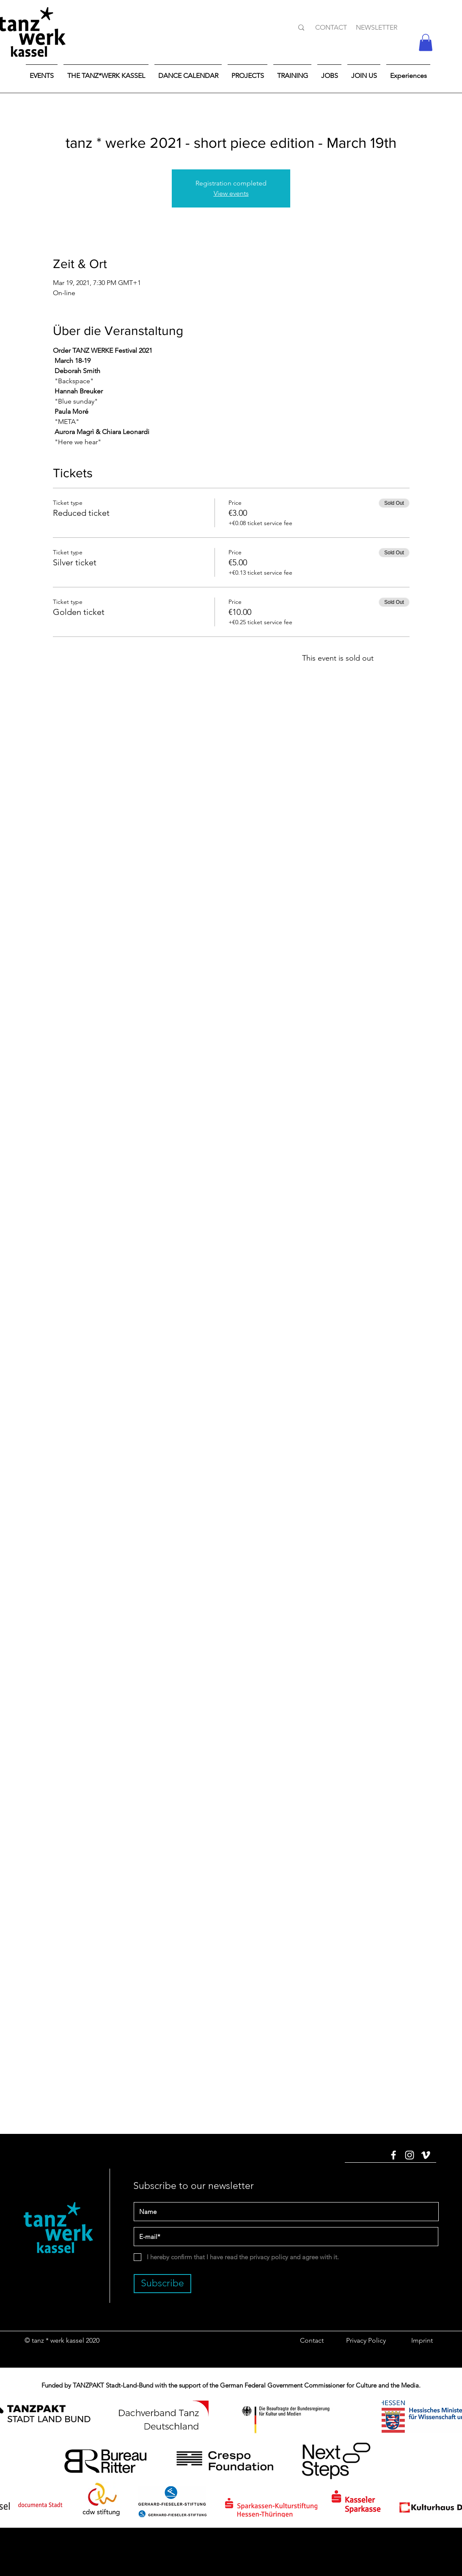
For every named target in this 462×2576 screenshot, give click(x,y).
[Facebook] (393, 2155)
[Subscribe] (162, 2283)
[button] (425, 42)
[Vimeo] (426, 2155)
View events (231, 193)
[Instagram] (409, 2155)
